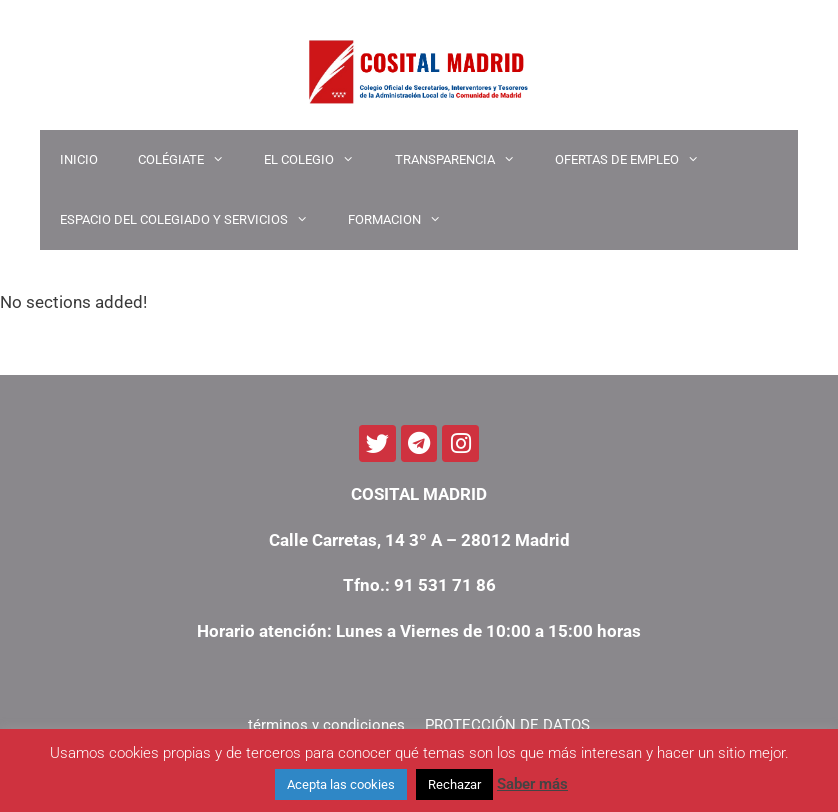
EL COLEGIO (319, 160)
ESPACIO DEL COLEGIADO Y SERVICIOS (194, 220)
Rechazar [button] (454, 784)
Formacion (404, 220)
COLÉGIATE (191, 160)
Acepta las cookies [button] (341, 784)
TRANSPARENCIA (465, 160)
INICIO (79, 159)
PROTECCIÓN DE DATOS (507, 725)
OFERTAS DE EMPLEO (637, 160)
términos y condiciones (326, 725)
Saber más (532, 784)
